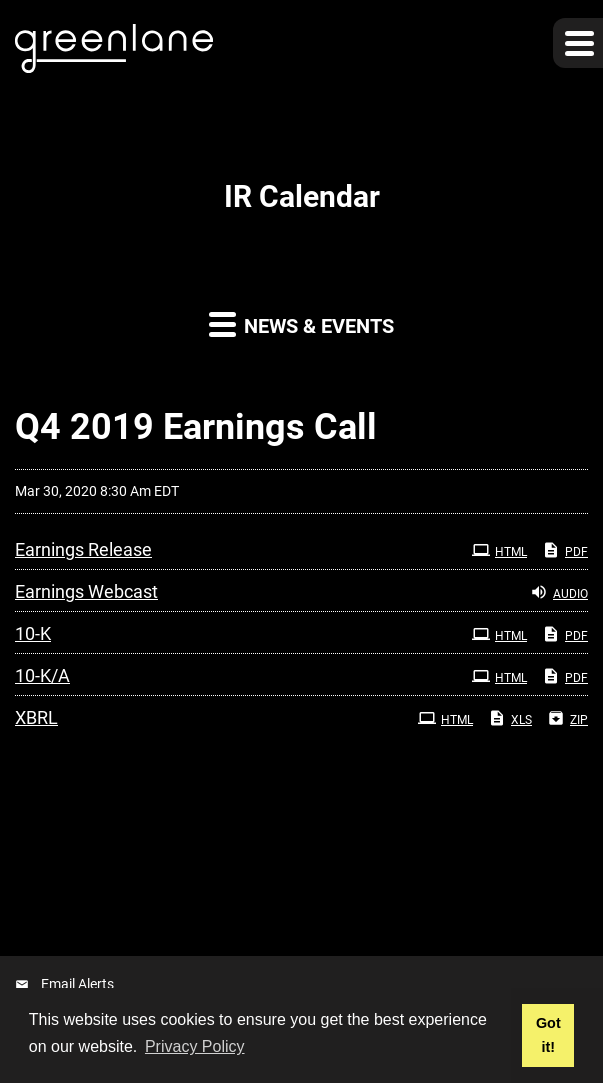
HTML (499, 550)
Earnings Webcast (86, 591)
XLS (510, 718)
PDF (565, 550)
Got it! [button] (548, 1035)
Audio (559, 592)
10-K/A (42, 675)
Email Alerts (77, 984)
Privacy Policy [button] (195, 1046)
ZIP (567, 718)
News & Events (301, 323)
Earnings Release (83, 549)
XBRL (36, 717)
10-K (33, 633)
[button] (578, 43)
